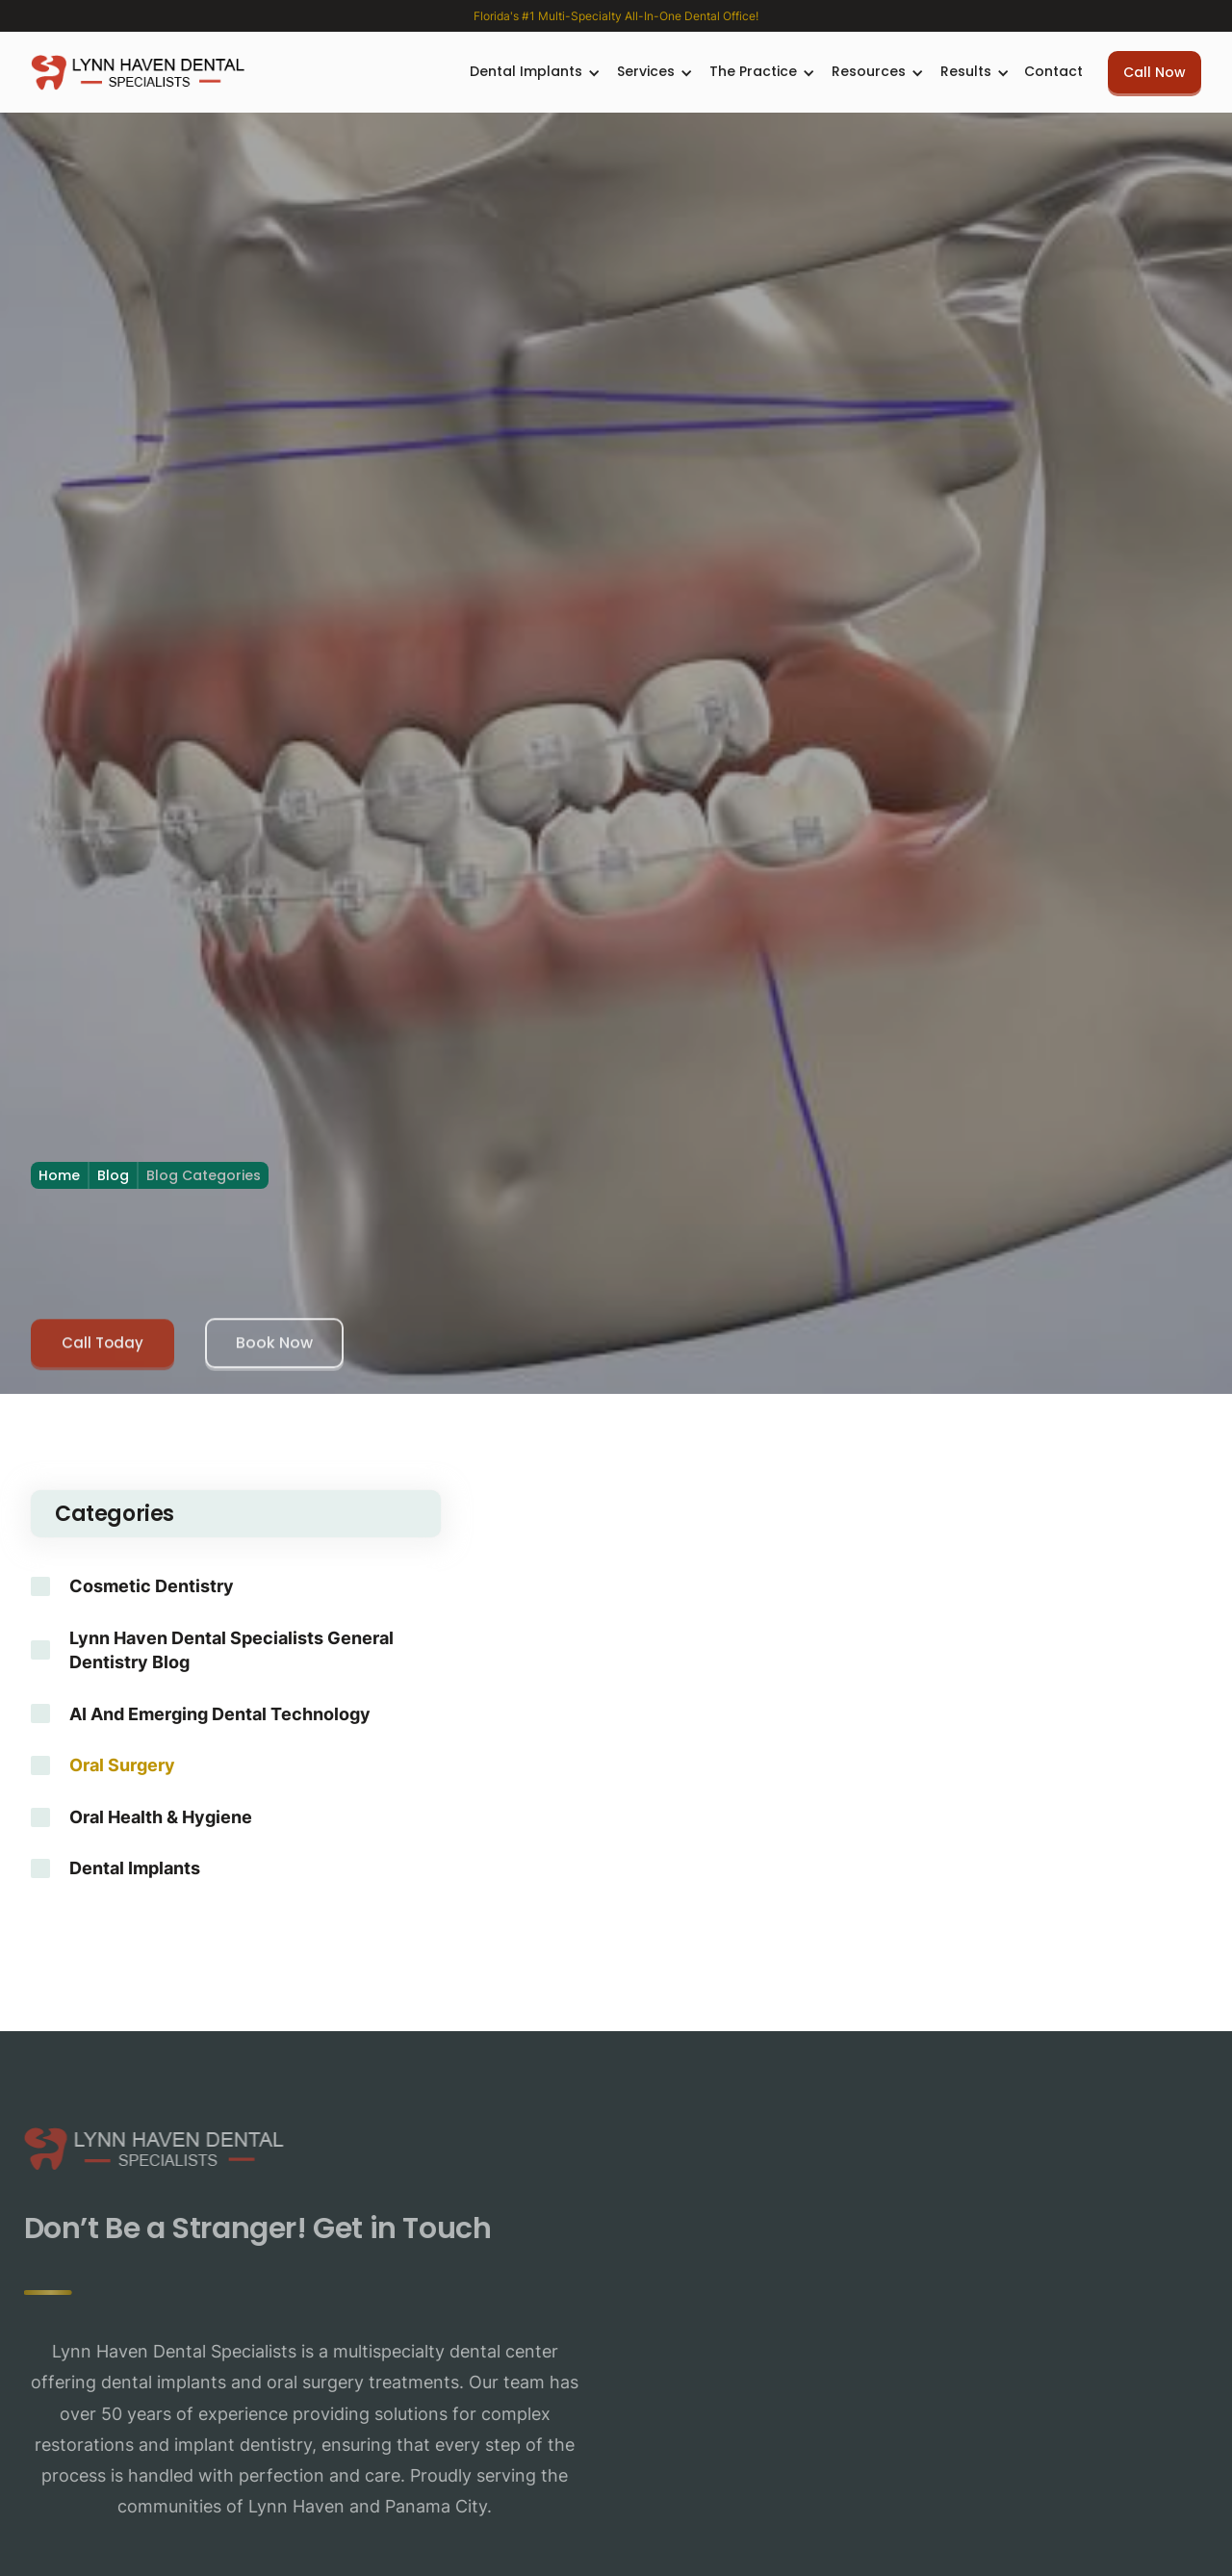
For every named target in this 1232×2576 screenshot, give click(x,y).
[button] (531, 71)
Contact (1053, 71)
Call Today (102, 1349)
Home (59, 1175)
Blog (113, 1175)
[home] (137, 72)
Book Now (274, 1349)
